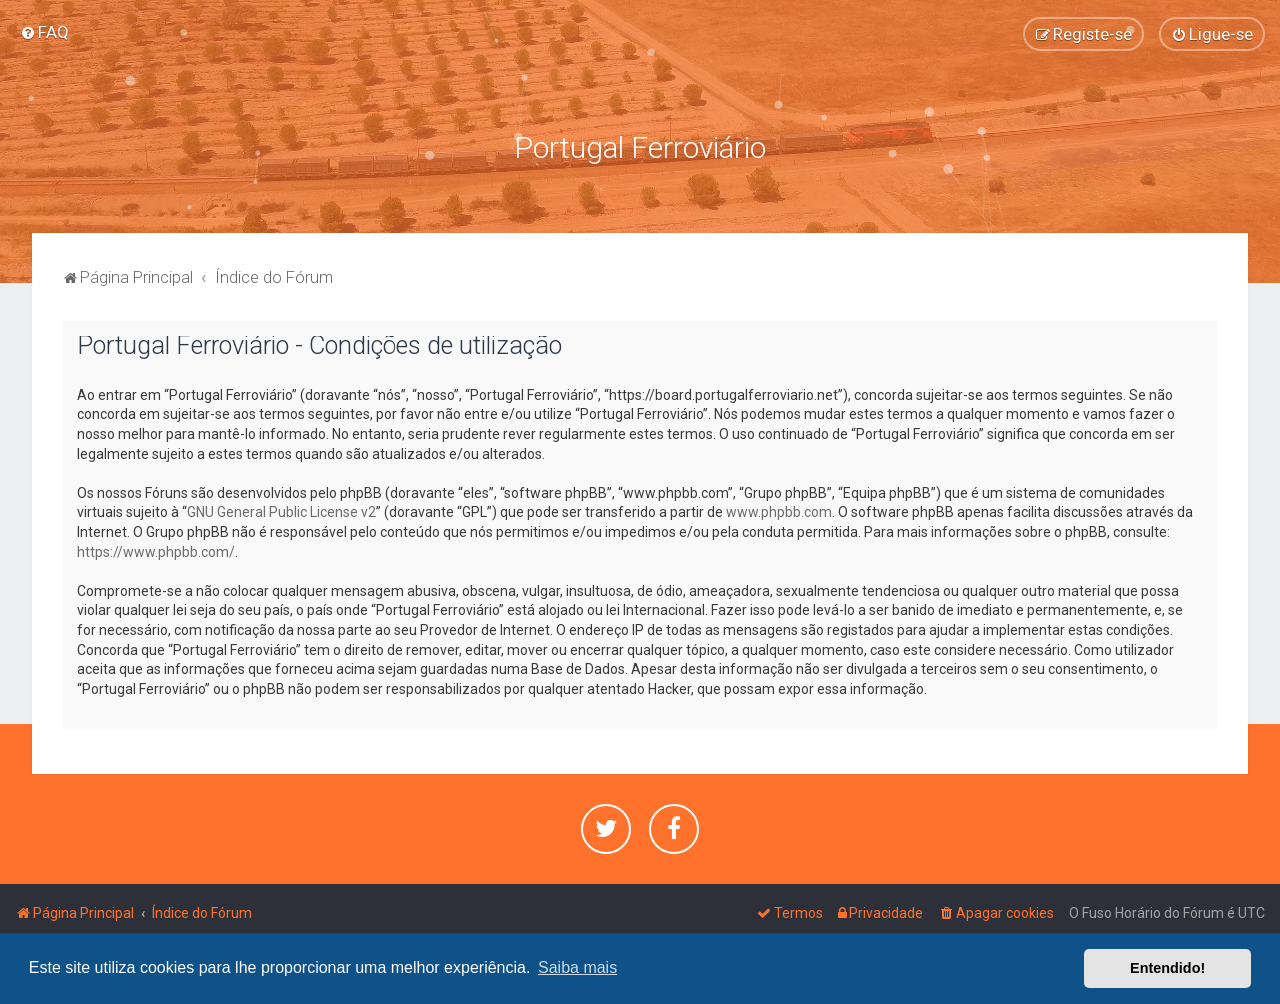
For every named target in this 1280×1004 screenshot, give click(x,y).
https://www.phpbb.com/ (156, 551)
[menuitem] (44, 32)
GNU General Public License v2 (281, 511)
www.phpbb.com (779, 511)
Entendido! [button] (1167, 968)
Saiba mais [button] (577, 967)
